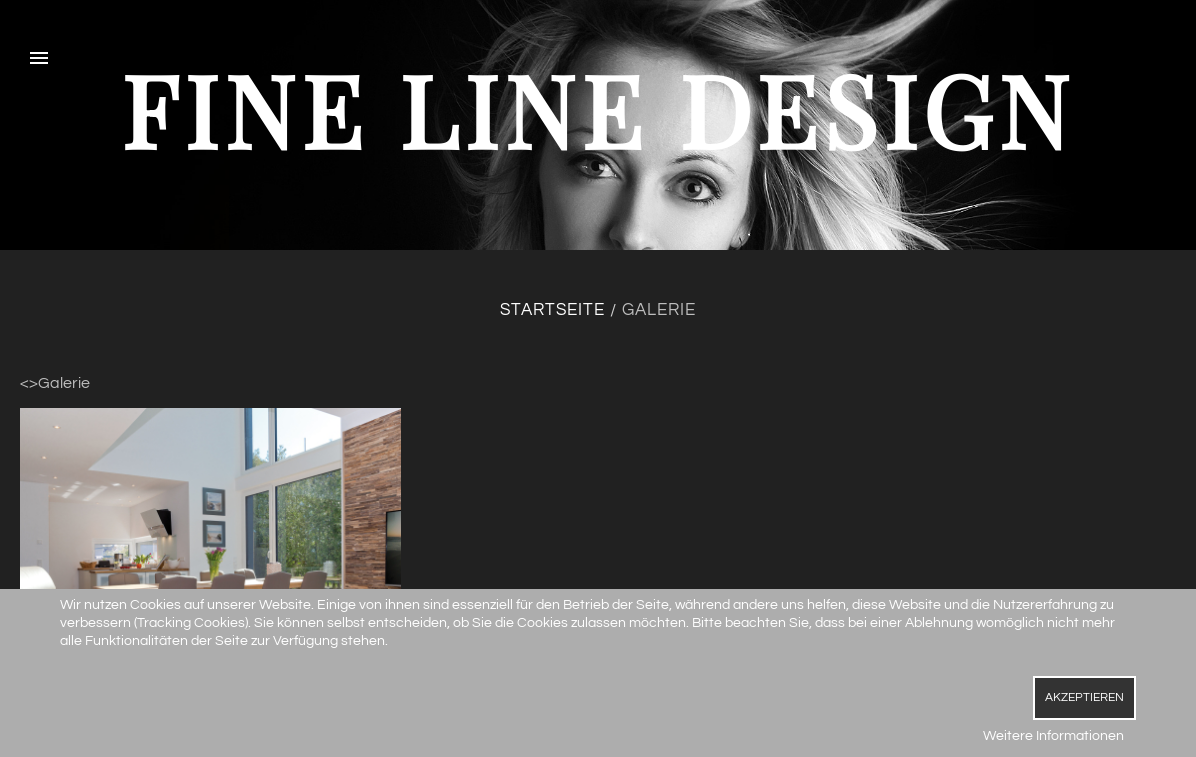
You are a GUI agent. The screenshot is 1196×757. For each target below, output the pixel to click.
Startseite (552, 310)
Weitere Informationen (1053, 736)
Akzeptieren (1084, 697)
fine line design (598, 108)
